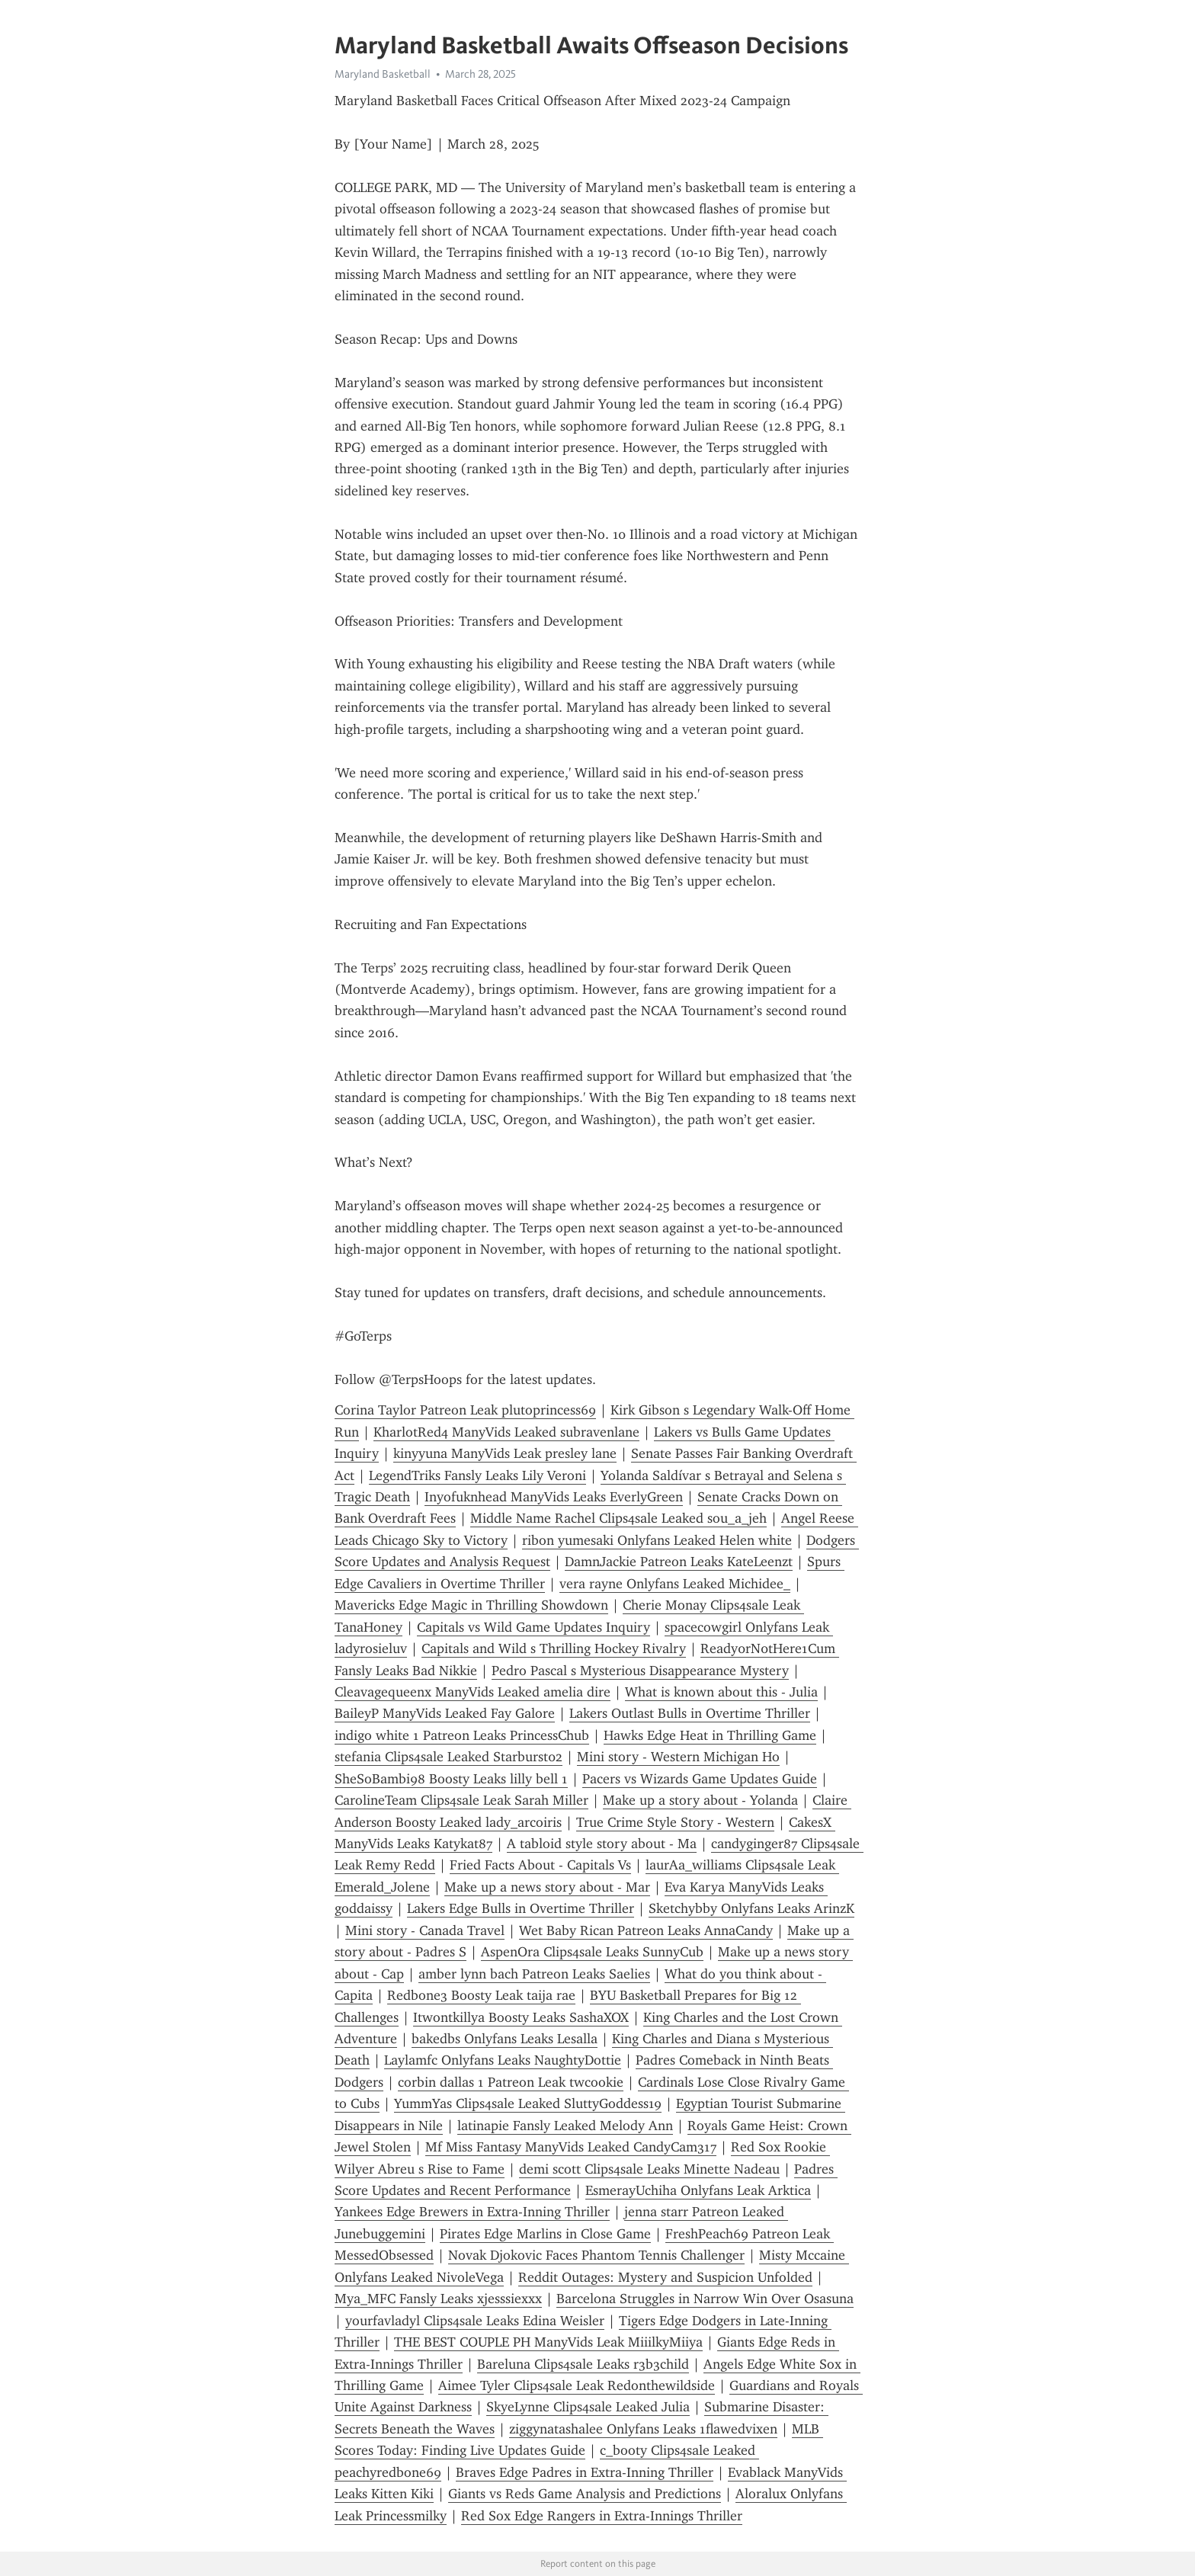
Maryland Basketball (383, 74)
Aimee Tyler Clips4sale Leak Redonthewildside (576, 2385)
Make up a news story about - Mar (547, 1887)
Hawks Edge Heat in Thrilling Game (710, 1735)
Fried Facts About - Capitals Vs (540, 1865)
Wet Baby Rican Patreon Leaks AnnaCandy (646, 1930)
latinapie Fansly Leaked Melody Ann (565, 2125)
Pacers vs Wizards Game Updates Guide (699, 1778)
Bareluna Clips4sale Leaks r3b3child (583, 2364)
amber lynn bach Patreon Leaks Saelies (534, 1974)
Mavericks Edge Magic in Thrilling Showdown (471, 1605)
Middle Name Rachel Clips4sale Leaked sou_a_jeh (618, 1518)
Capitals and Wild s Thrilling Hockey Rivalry (553, 1648)
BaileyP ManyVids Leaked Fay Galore (445, 1713)
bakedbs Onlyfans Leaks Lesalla (505, 2038)
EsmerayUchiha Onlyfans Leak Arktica (698, 2190)
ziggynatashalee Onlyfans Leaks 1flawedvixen (643, 2429)
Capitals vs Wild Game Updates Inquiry (533, 1627)
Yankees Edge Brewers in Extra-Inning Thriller (472, 2211)
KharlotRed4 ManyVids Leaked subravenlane (506, 1432)
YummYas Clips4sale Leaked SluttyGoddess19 (528, 2103)
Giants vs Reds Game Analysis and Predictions (584, 2493)
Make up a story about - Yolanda (700, 1800)
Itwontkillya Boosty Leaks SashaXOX (521, 2017)
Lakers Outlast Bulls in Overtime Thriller (689, 1713)
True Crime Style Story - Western (675, 1822)
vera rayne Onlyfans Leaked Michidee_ (674, 1583)
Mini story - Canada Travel (425, 1930)
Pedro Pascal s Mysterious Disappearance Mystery (640, 1670)
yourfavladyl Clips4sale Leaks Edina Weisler (474, 2320)
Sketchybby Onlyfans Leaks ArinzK (751, 1908)
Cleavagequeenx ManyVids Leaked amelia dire (472, 1692)
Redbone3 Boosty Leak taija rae (481, 1995)
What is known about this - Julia (721, 1692)
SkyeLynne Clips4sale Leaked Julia (588, 2406)
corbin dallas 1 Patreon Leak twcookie (510, 2082)
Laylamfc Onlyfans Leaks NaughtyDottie (502, 2060)
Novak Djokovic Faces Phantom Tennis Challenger (596, 2255)
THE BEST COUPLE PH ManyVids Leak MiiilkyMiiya (548, 2342)
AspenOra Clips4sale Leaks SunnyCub (592, 1951)
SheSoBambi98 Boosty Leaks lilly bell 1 (451, 1778)
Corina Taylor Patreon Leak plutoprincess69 (465, 1410)
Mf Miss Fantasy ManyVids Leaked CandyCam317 (570, 2147)
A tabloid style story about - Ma (602, 1843)
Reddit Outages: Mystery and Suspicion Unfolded (665, 2277)
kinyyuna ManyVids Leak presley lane (505, 1453)
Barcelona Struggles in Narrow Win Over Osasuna (705, 2298)
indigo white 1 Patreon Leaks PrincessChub (462, 1735)
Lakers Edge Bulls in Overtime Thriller (520, 1908)
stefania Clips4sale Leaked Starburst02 (448, 1756)
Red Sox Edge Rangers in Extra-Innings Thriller (601, 2515)
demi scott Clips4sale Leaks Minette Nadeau (649, 2169)
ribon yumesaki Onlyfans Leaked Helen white (657, 1540)
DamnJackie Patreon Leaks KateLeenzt (679, 1561)
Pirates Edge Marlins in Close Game (545, 2233)
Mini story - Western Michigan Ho (678, 1756)
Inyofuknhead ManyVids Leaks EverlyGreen (553, 1496)
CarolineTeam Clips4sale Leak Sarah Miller (461, 1800)
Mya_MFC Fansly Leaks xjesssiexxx (438, 2298)
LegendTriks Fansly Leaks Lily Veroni (477, 1475)
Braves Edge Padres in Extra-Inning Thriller (584, 2472)
